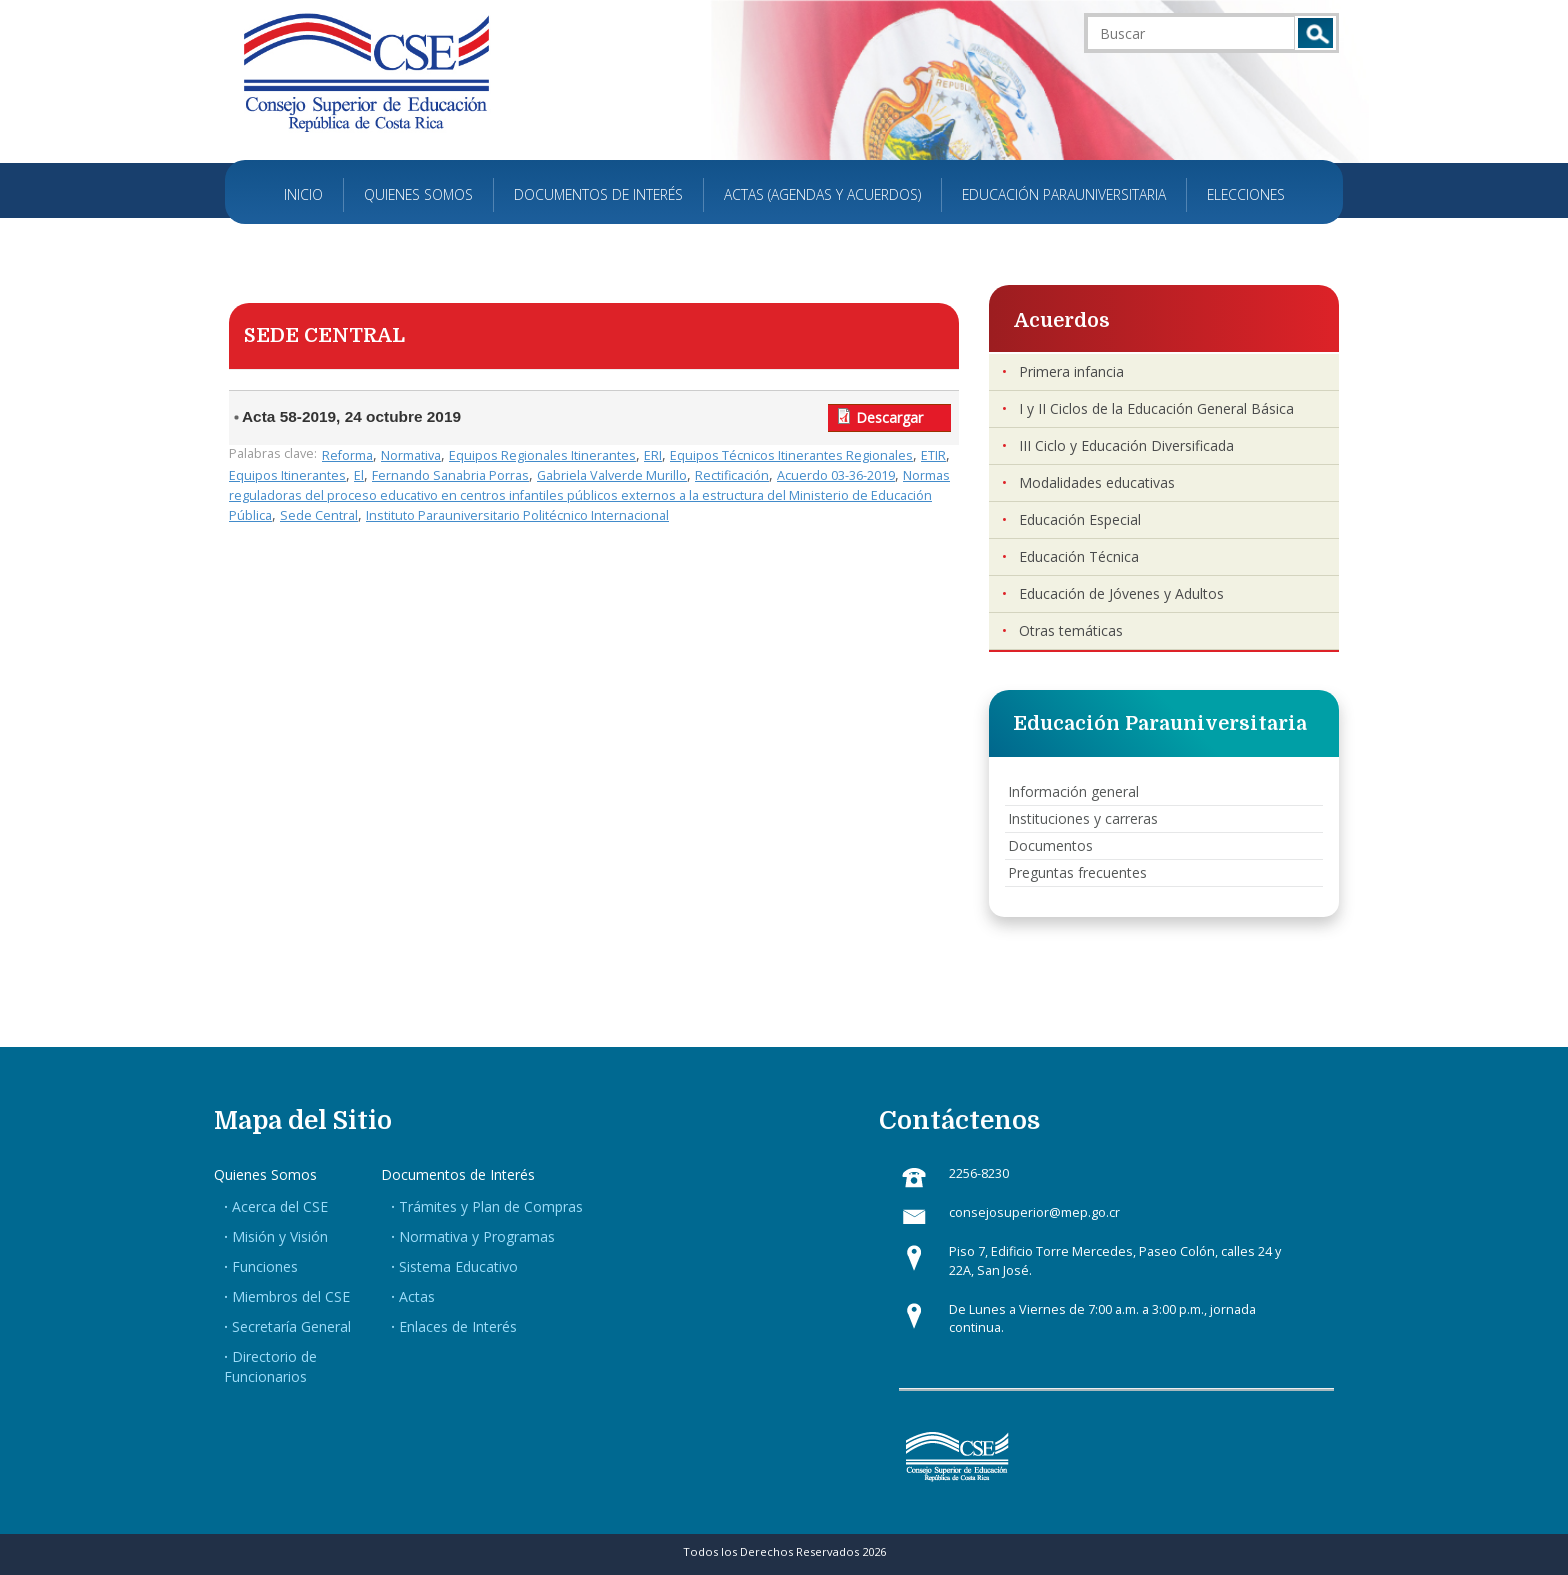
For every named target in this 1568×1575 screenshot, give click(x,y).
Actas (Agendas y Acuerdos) (822, 194)
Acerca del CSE (280, 1206)
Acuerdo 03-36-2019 (836, 475)
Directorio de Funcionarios (270, 1366)
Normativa (411, 455)
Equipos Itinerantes (287, 475)
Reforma (347, 455)
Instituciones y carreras (1083, 818)
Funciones (265, 1266)
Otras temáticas (1071, 630)
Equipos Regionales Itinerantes (542, 455)
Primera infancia (1071, 371)
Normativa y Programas (477, 1236)
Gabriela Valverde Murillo (612, 475)
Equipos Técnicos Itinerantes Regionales (791, 455)
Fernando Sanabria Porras (450, 475)
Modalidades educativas (1097, 482)
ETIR (933, 455)
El (359, 475)
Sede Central (319, 515)
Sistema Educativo (458, 1266)
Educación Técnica (1079, 556)
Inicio (303, 194)
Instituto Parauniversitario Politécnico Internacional (517, 515)
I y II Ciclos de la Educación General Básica (1156, 408)
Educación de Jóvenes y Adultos (1121, 593)
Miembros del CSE (291, 1296)
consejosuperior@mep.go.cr (1034, 1212)
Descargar (889, 417)
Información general (1073, 791)
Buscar (1315, 33)
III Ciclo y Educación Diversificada (1126, 445)
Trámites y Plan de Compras (491, 1206)
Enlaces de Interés (458, 1326)
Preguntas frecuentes (1077, 872)
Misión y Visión (280, 1236)
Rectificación (732, 475)
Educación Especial (1080, 519)
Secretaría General (291, 1326)
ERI (653, 455)
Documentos (1050, 845)
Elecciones (1246, 194)
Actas (417, 1296)
